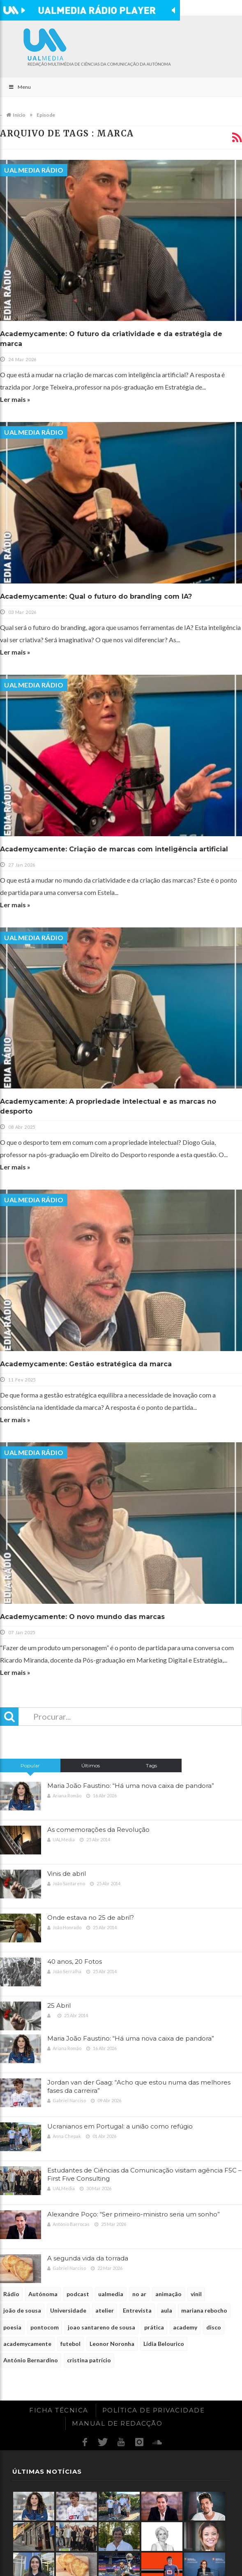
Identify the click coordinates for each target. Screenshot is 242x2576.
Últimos (90, 1765)
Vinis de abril (66, 1873)
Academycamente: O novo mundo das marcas (82, 1617)
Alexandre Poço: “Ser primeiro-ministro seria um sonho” (133, 2214)
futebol (70, 2343)
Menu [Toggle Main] (19, 87)
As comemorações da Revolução (98, 1829)
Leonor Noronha (112, 2343)
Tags (151, 1765)
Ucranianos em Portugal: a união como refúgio (120, 2126)
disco (213, 2327)
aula (166, 2310)
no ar (139, 2293)
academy (185, 2327)
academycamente (27, 2343)
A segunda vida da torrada (87, 2258)
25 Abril (59, 2005)
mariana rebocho (204, 2310)
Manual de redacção (117, 2423)
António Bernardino (30, 2360)
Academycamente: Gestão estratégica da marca (86, 1364)
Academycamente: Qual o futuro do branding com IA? (96, 596)
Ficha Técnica (58, 2410)
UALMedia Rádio (33, 170)
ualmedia (110, 2293)
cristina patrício (89, 2360)
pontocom (44, 2327)
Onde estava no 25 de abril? (90, 1917)
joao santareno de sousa (101, 2327)
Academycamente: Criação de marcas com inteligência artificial (114, 849)
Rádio (11, 2293)
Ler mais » (15, 399)
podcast (78, 2293)
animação (168, 2293)
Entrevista (137, 2310)
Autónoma (43, 2293)
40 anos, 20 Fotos (74, 1961)
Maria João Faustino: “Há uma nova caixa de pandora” (130, 1786)
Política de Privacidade (153, 2410)
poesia (12, 2327)
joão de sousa (22, 2310)
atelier (104, 2310)
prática (154, 2327)
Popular (30, 1765)
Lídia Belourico (163, 2343)
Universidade (68, 2310)
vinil (196, 2293)
